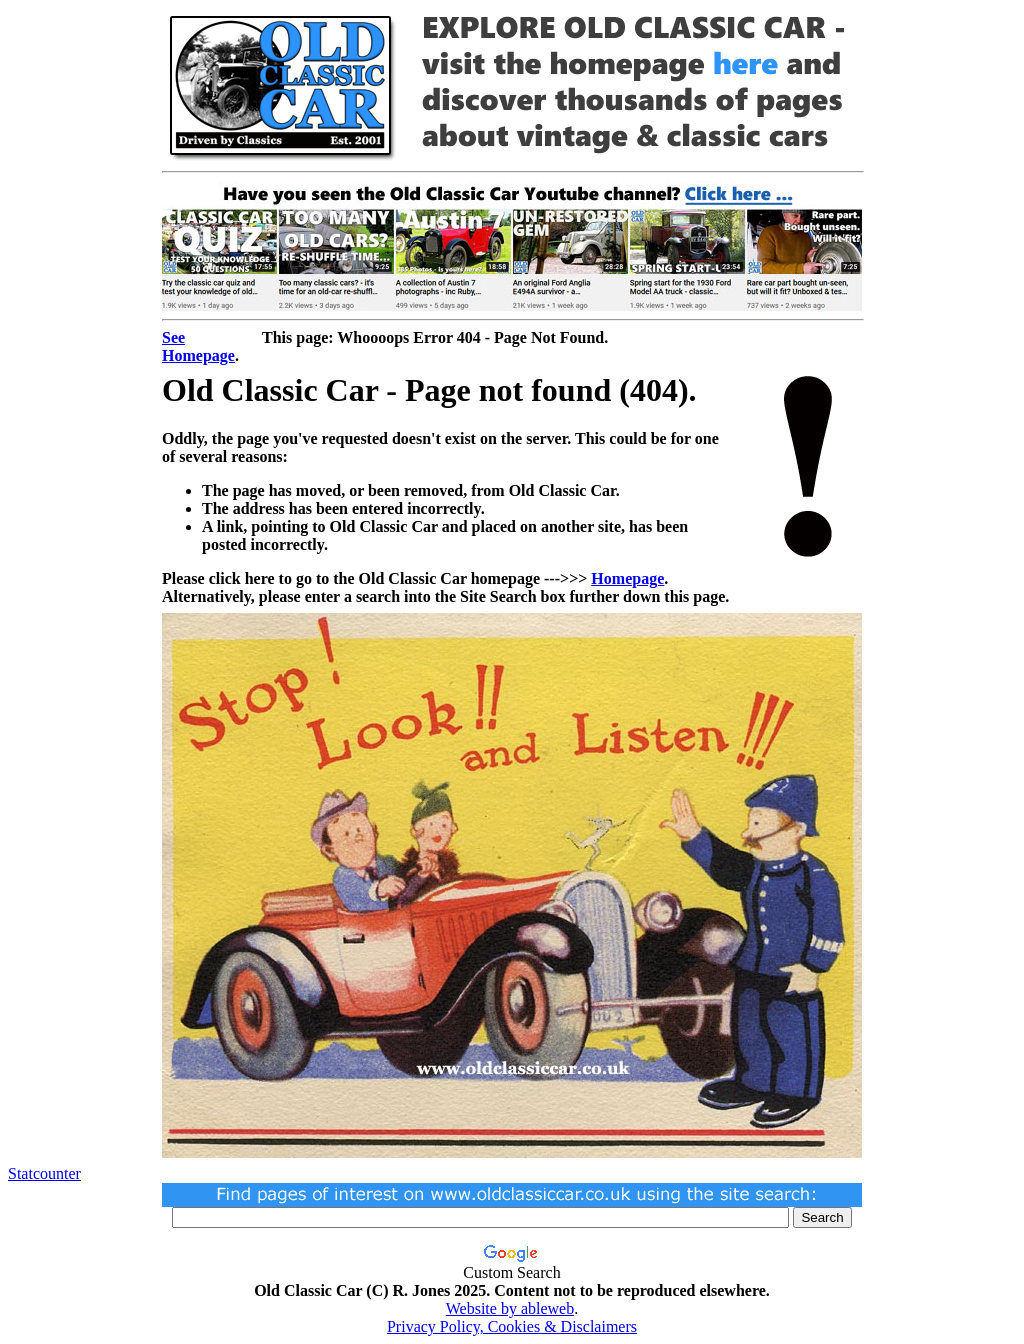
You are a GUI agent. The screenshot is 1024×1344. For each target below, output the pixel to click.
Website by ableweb (510, 1308)
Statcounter (44, 1173)
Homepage (627, 578)
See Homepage (198, 346)
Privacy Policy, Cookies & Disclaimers (512, 1326)
